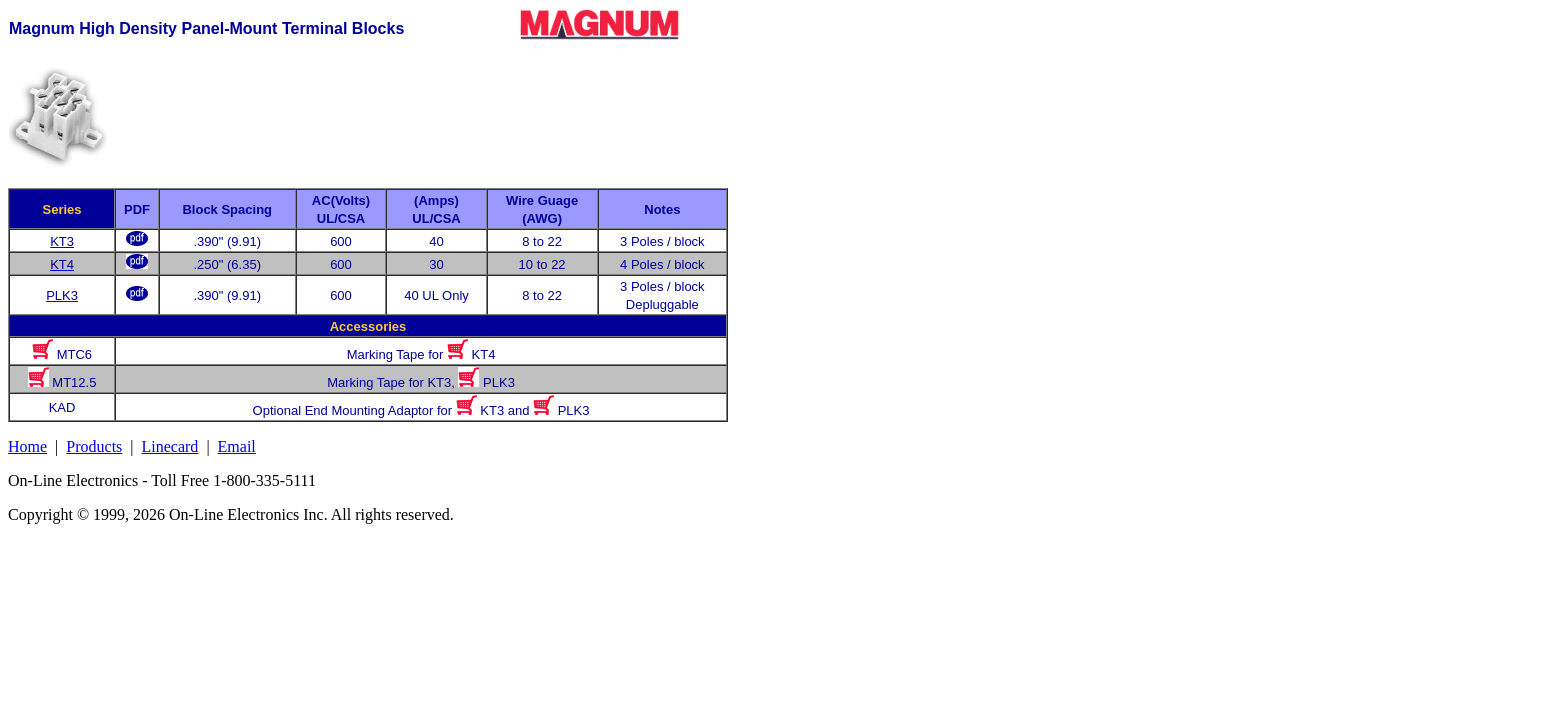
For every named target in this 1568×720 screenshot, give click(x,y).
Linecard (170, 446)
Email (237, 446)
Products (94, 446)
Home (27, 446)
